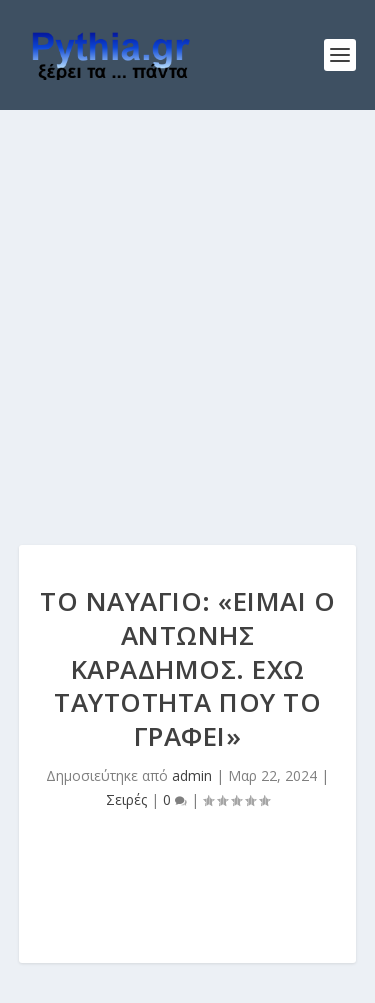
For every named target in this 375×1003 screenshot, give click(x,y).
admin (192, 775)
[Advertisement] (187, 307)
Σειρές (126, 799)
